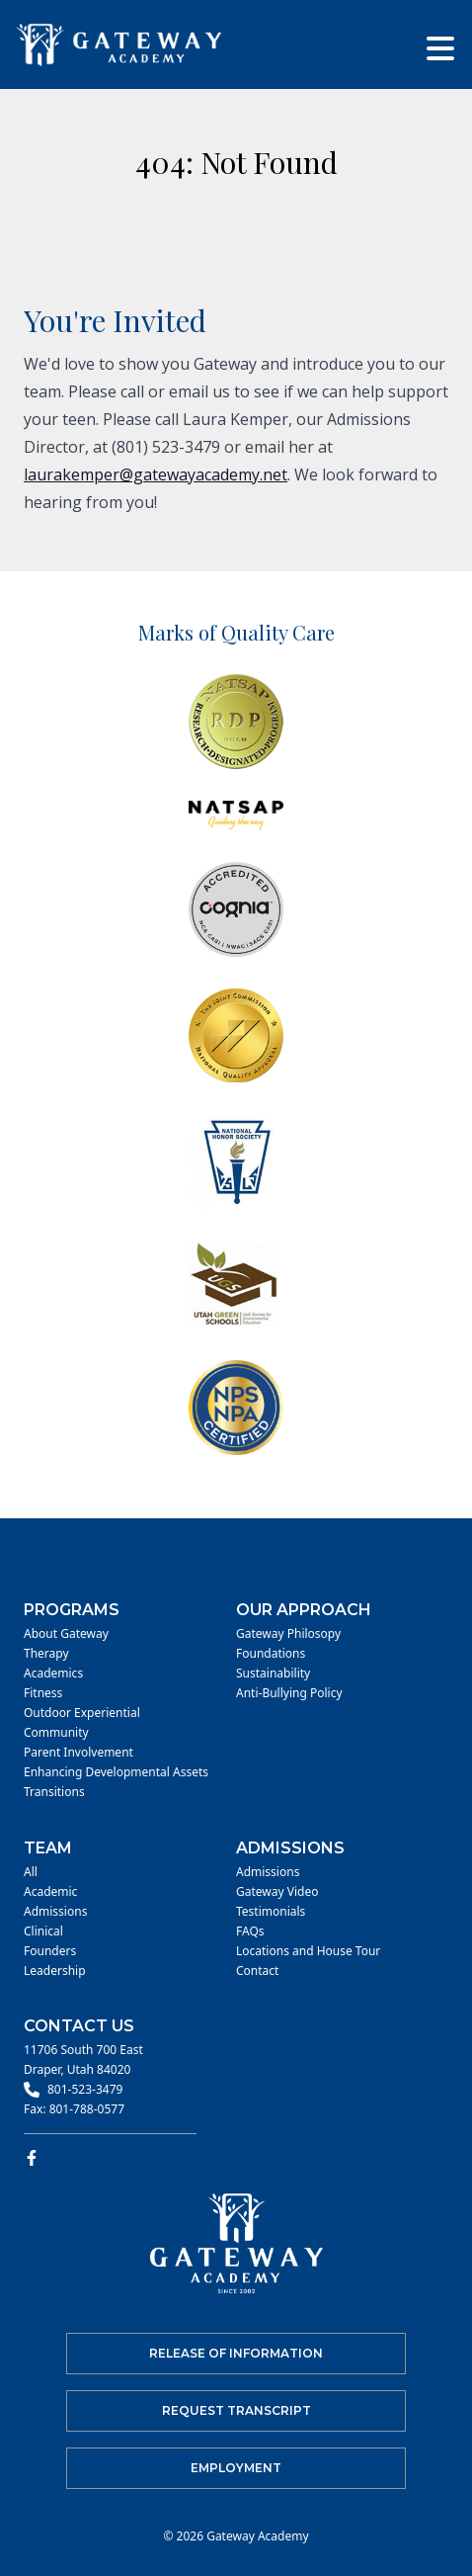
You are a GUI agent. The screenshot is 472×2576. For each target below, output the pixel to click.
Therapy (46, 1654)
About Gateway (66, 1634)
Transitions (54, 1792)
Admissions (55, 1912)
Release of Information (236, 2353)
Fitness (43, 1693)
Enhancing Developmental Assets (116, 1772)
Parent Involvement (78, 1752)
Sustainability (273, 1673)
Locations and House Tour (308, 1951)
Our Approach (303, 1609)
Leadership (55, 1971)
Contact (257, 1971)
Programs (71, 1609)
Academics (53, 1673)
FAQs (250, 1931)
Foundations (270, 1654)
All (31, 1872)
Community (56, 1733)
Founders (50, 1951)
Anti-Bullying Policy (289, 1693)
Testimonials (270, 1912)
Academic (50, 1892)
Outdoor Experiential (82, 1713)
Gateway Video (277, 1892)
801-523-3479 (84, 2090)
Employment (236, 2467)
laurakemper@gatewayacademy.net (155, 474)
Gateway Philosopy (288, 1634)
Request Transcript (236, 2410)
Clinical (43, 1931)
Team (48, 1848)
